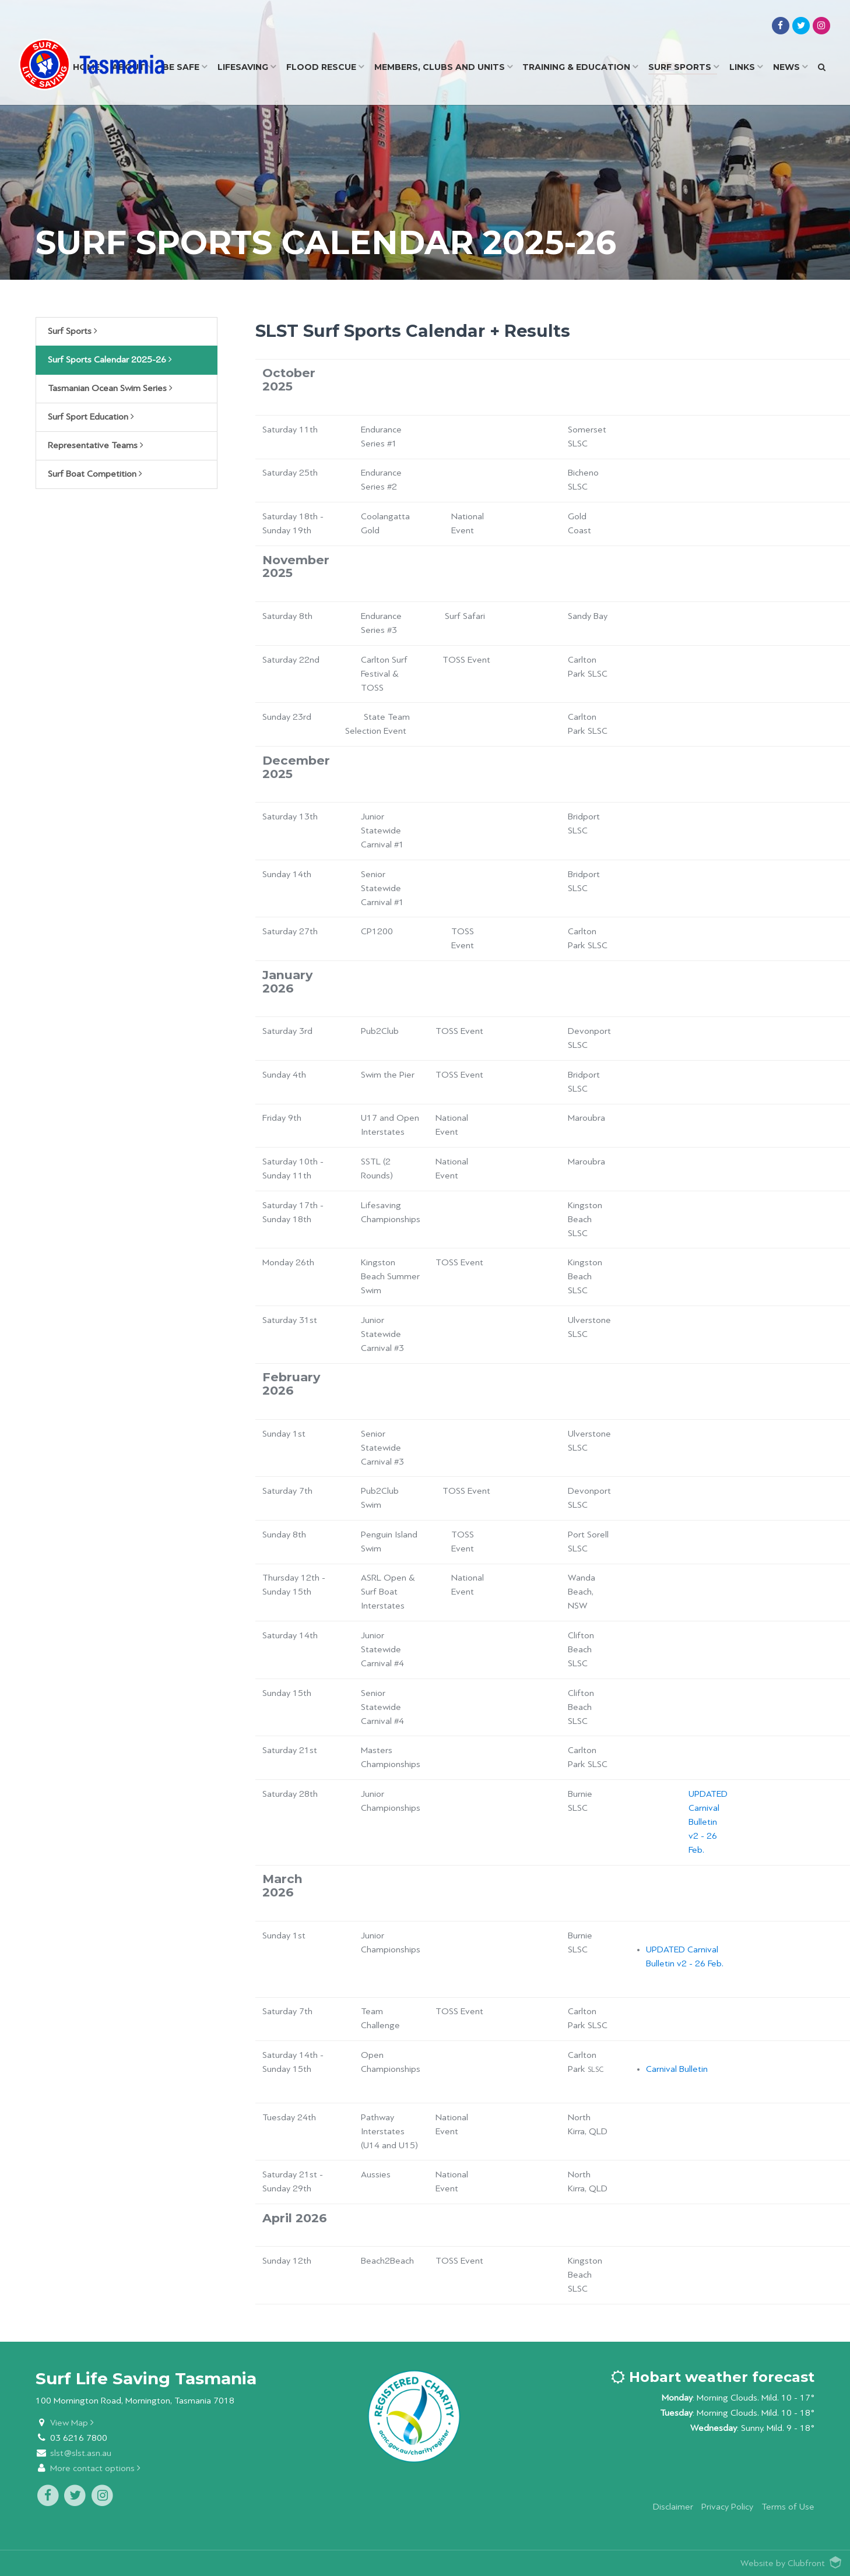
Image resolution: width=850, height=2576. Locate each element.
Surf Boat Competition (95, 474)
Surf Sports (72, 331)
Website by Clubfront (782, 2563)
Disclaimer (673, 2507)
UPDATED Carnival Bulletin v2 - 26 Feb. (708, 1822)
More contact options (95, 2468)
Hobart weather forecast (712, 2377)
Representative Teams (95, 445)
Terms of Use (787, 2507)
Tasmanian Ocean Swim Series (110, 388)
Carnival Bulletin (677, 2069)
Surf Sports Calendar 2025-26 (110, 359)
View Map (72, 2423)
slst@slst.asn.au (80, 2453)
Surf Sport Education (91, 416)
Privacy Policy (727, 2507)
